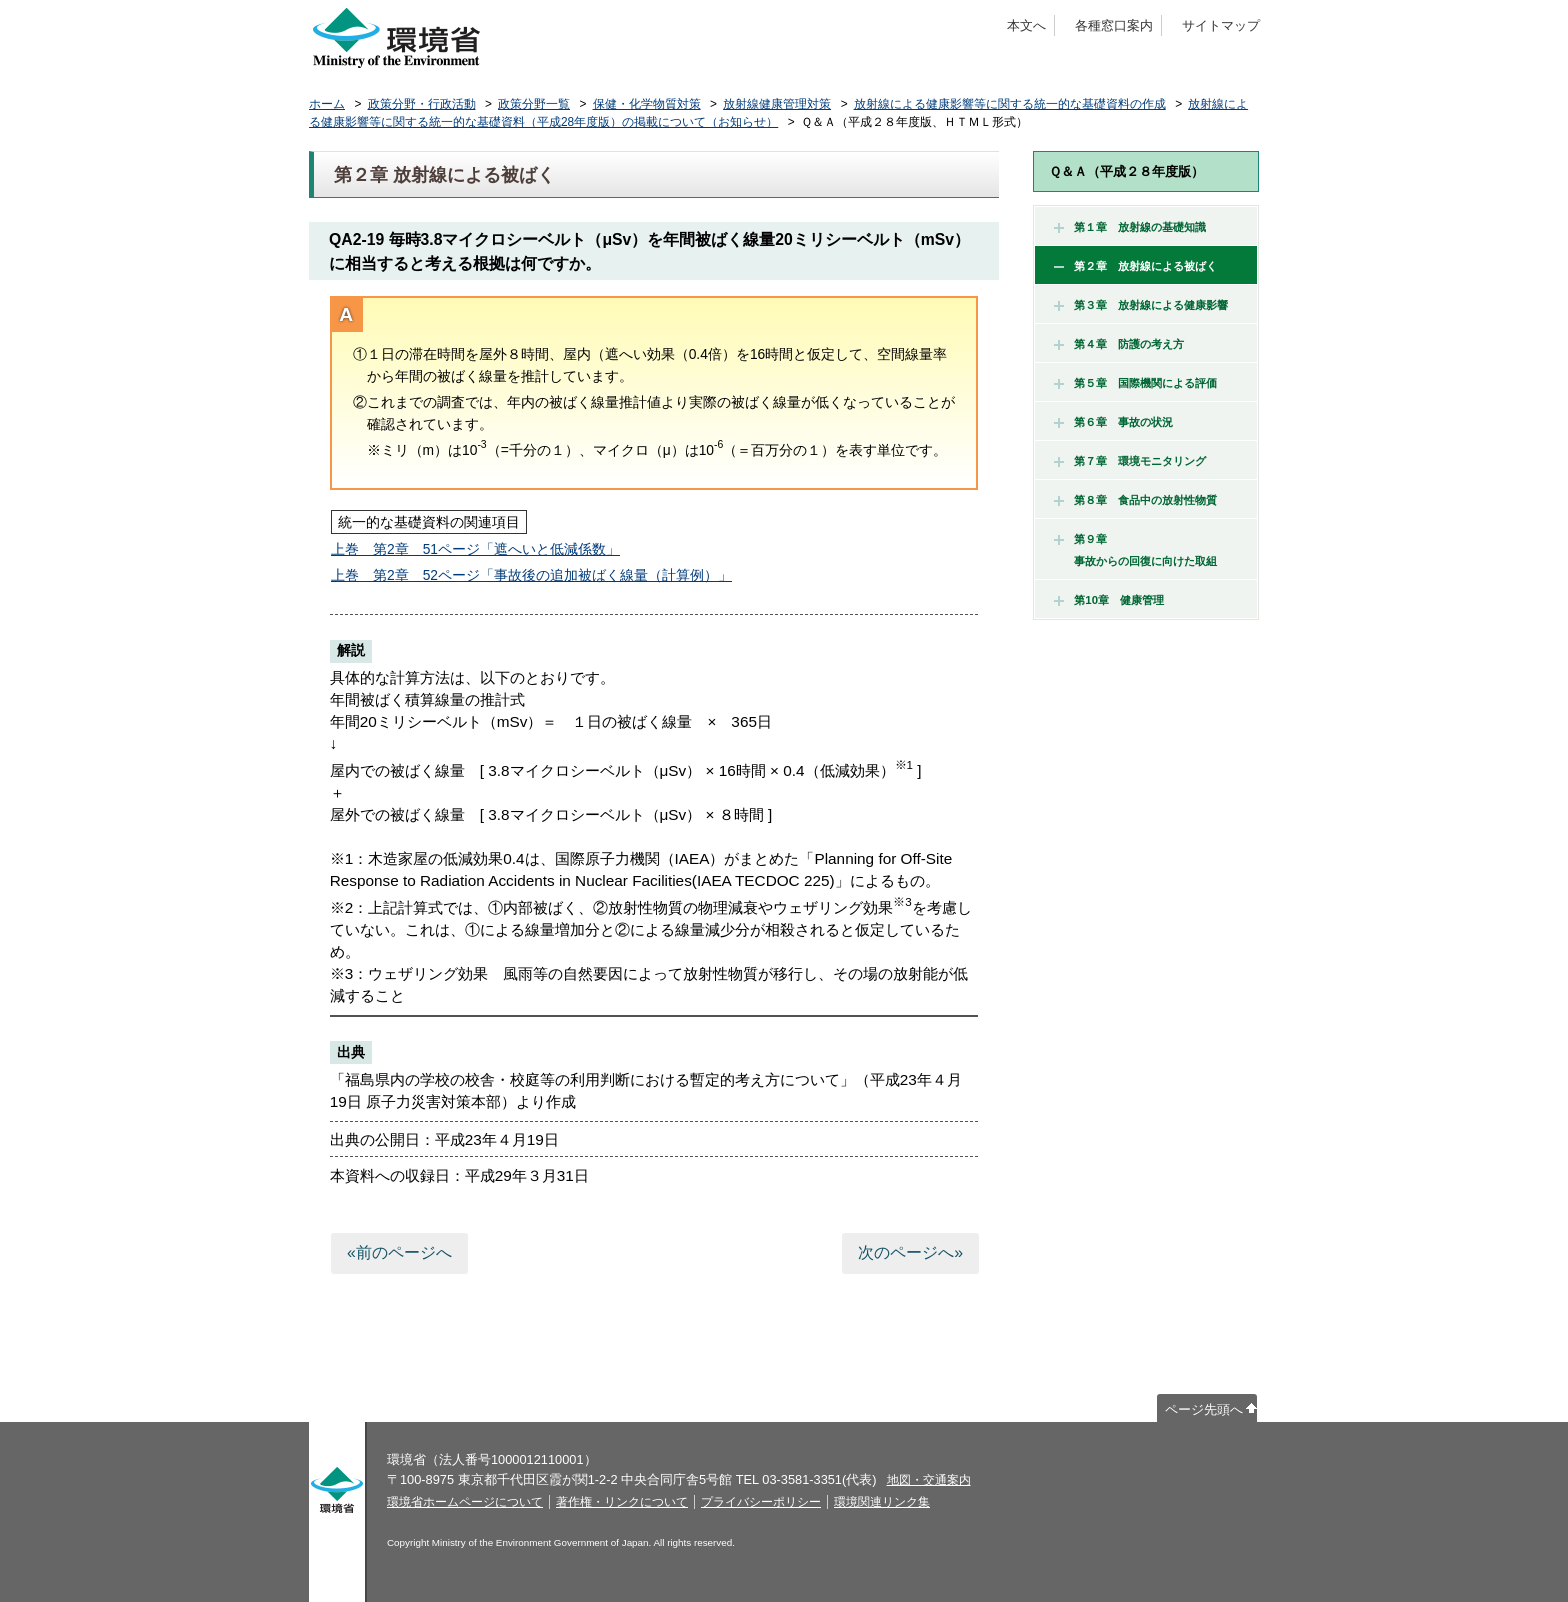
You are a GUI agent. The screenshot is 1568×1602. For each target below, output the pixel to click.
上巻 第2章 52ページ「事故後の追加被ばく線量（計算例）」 (531, 575)
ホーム (327, 104)
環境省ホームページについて (465, 1502)
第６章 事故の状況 (1113, 422)
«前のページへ (399, 1252)
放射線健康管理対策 (777, 104)
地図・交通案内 (929, 1480)
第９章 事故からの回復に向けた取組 (1135, 550)
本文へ (1026, 25)
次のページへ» (910, 1252)
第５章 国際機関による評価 (1135, 383)
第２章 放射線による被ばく (1135, 266)
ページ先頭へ (1204, 1409)
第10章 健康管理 (1109, 600)
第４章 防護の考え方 (1119, 344)
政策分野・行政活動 (422, 104)
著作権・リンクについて (622, 1502)
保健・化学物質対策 (647, 104)
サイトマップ (1221, 25)
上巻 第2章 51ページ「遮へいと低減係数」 (475, 549)
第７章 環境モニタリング (1130, 461)
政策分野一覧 (534, 104)
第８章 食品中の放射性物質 (1135, 500)
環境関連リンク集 (882, 1502)
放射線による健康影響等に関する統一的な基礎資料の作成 (1010, 104)
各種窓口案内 (1114, 25)
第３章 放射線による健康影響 (1141, 305)
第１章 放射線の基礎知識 (1130, 227)
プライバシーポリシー (761, 1502)
